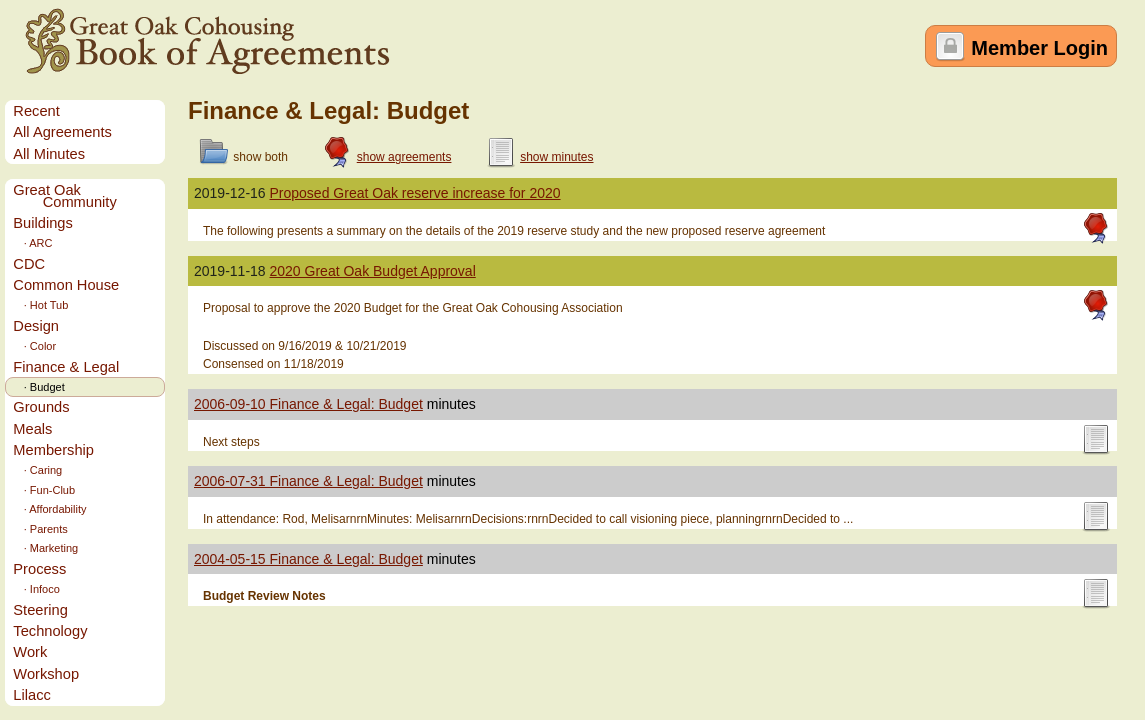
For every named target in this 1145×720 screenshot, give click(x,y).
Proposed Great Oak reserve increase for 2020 (415, 193)
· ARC (32, 243)
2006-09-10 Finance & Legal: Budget (308, 404)
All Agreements (62, 132)
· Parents (40, 529)
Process (39, 569)
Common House (66, 285)
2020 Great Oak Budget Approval (373, 271)
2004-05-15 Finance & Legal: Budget (308, 559)
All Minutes (49, 154)
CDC (29, 264)
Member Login (1039, 48)
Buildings (42, 223)
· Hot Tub (40, 305)
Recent (36, 111)
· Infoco (36, 589)
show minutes (556, 157)
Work (30, 652)
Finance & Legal (66, 367)
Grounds (41, 407)
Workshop (46, 674)
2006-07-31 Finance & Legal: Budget (308, 481)
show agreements (404, 157)
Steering (40, 610)
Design (36, 326)
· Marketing (45, 548)
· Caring (37, 470)
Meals (32, 429)
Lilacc (31, 695)
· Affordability (49, 509)
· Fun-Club (44, 490)
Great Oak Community (64, 196)
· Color (34, 346)
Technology (50, 631)
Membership (53, 450)
